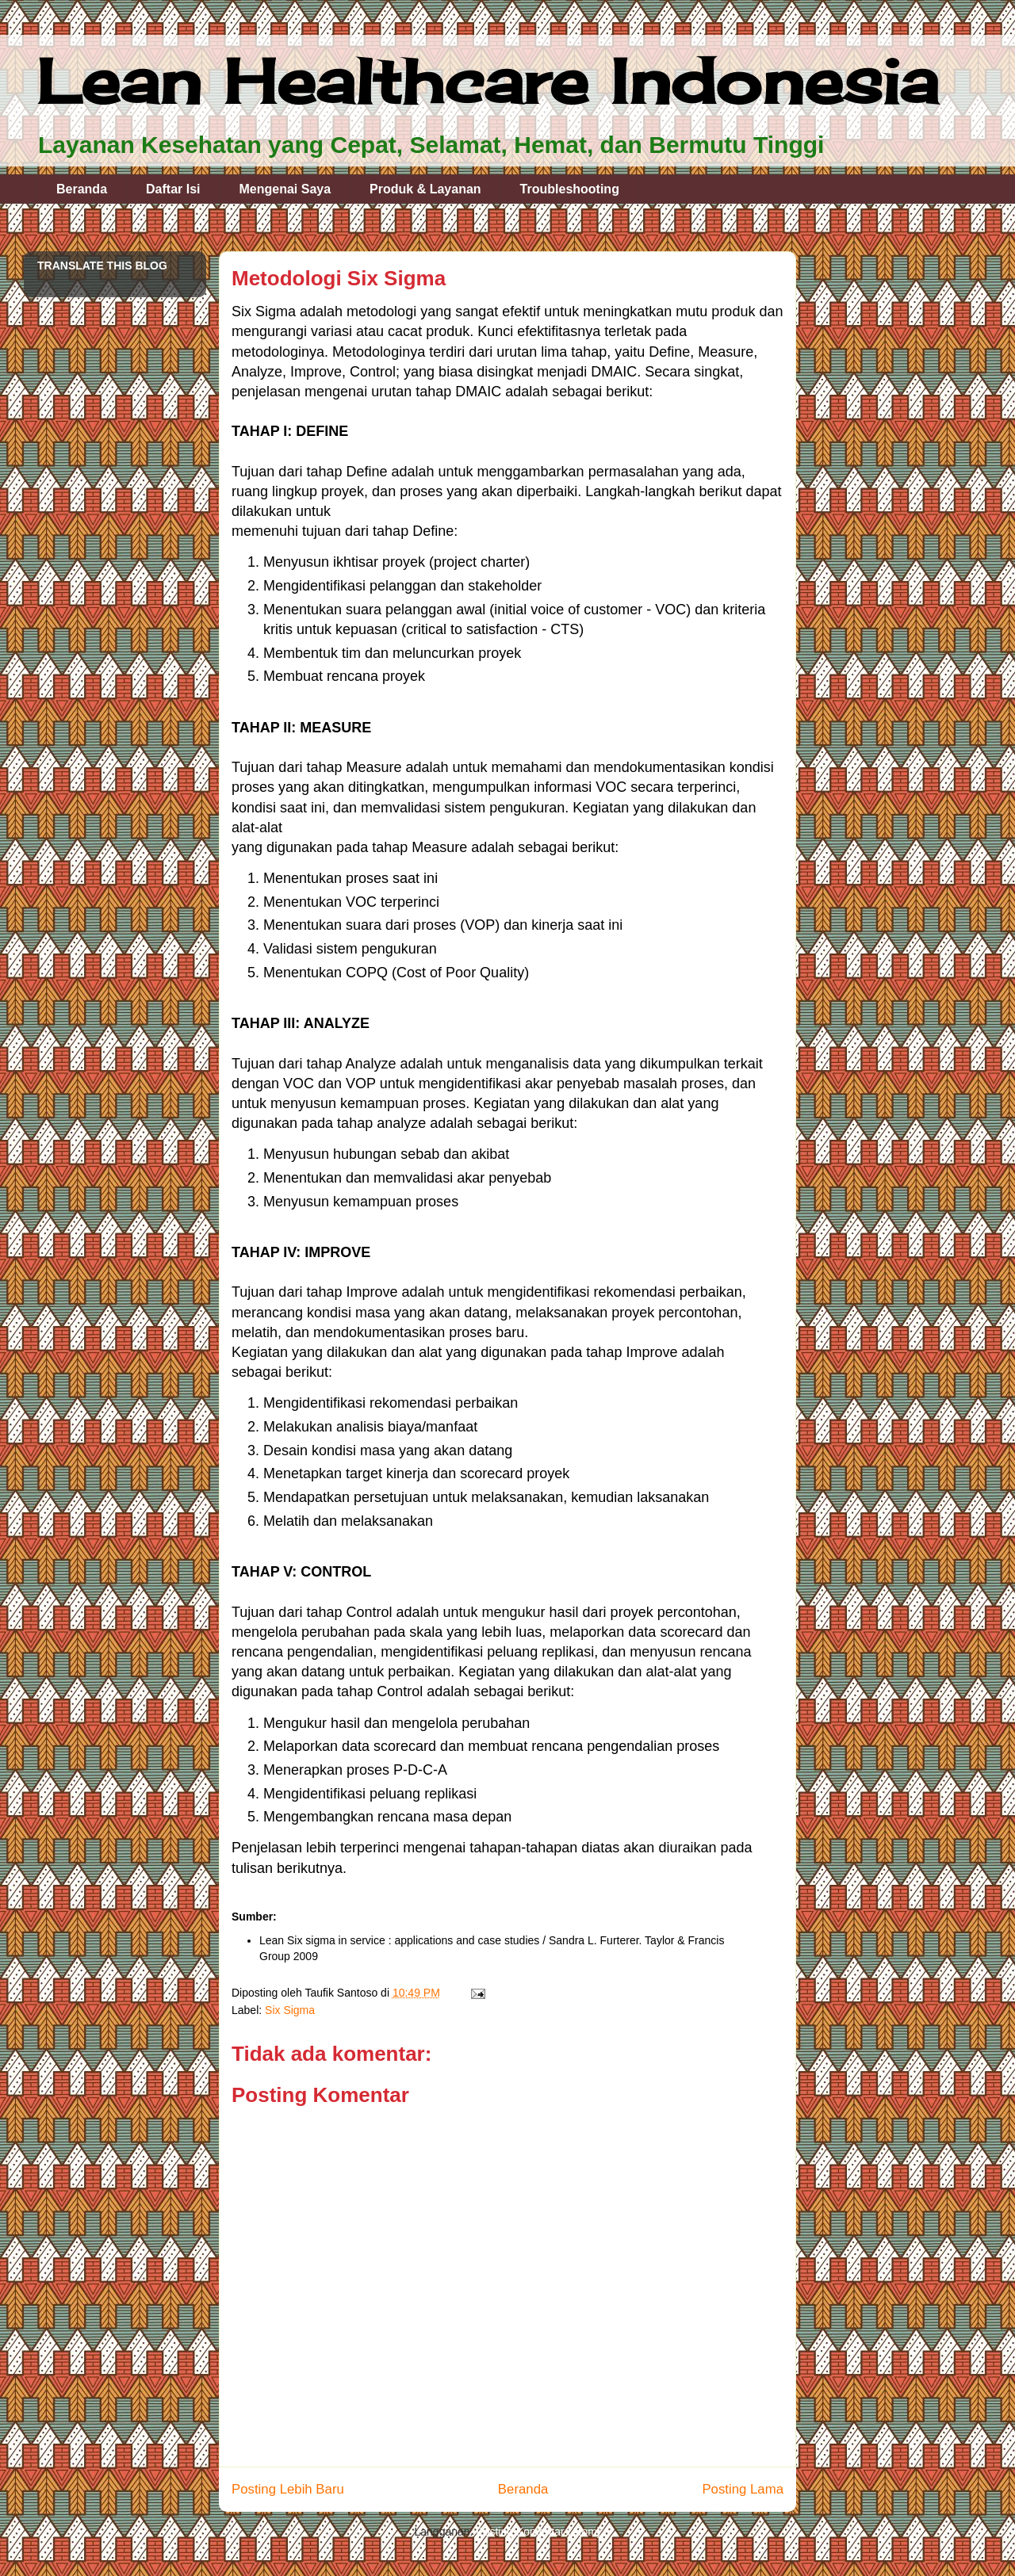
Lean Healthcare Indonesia (487, 81)
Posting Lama (742, 2489)
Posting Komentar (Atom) (538, 2531)
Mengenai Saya (285, 189)
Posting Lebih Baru (288, 2489)
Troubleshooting (569, 189)
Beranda (81, 189)
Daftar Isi (173, 189)
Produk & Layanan (425, 189)
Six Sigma (290, 2010)
